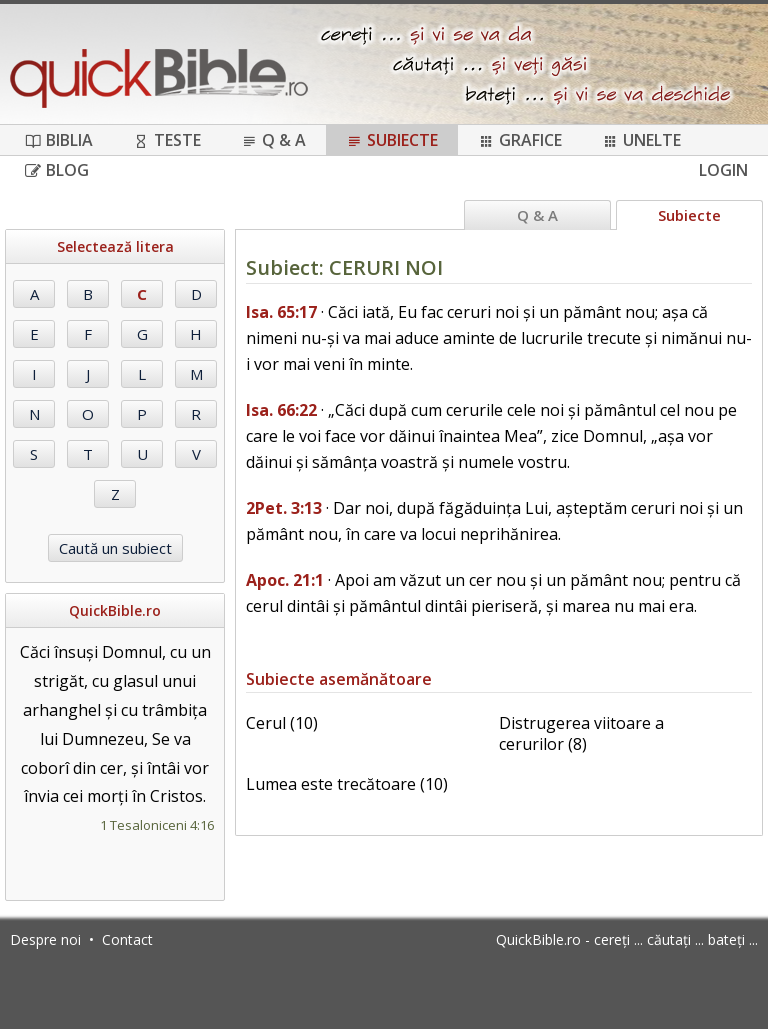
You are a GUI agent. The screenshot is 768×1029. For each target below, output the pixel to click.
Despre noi (45, 939)
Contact (127, 939)
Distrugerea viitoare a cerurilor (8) (581, 733)
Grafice (520, 140)
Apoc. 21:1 (285, 580)
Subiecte (392, 140)
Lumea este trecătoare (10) (347, 784)
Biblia (59, 140)
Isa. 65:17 (281, 312)
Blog (57, 170)
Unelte (641, 140)
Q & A (273, 140)
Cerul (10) (282, 723)
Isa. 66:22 (281, 410)
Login (723, 170)
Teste (167, 140)
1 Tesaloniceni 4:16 (157, 825)
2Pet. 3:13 (284, 508)
